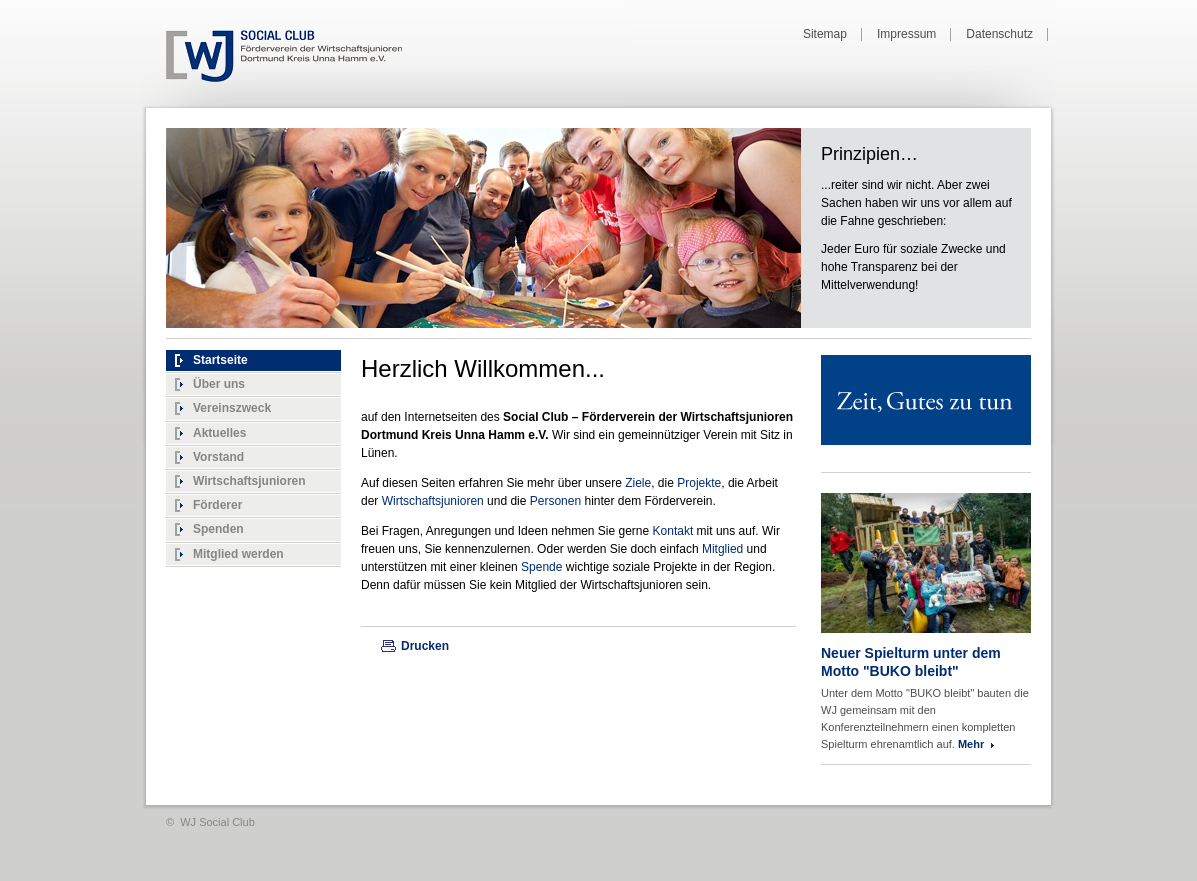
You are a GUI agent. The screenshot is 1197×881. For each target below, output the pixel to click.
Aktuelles (219, 433)
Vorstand (218, 457)
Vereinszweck (232, 408)
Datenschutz (999, 34)
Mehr (971, 744)
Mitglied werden (238, 554)
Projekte (699, 483)
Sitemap (825, 34)
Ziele (638, 483)
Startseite (220, 360)
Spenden (218, 529)
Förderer (217, 505)
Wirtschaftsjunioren (249, 481)
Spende (543, 567)
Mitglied (724, 549)
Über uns (219, 384)
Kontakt (675, 531)
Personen (557, 501)
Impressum (906, 34)
